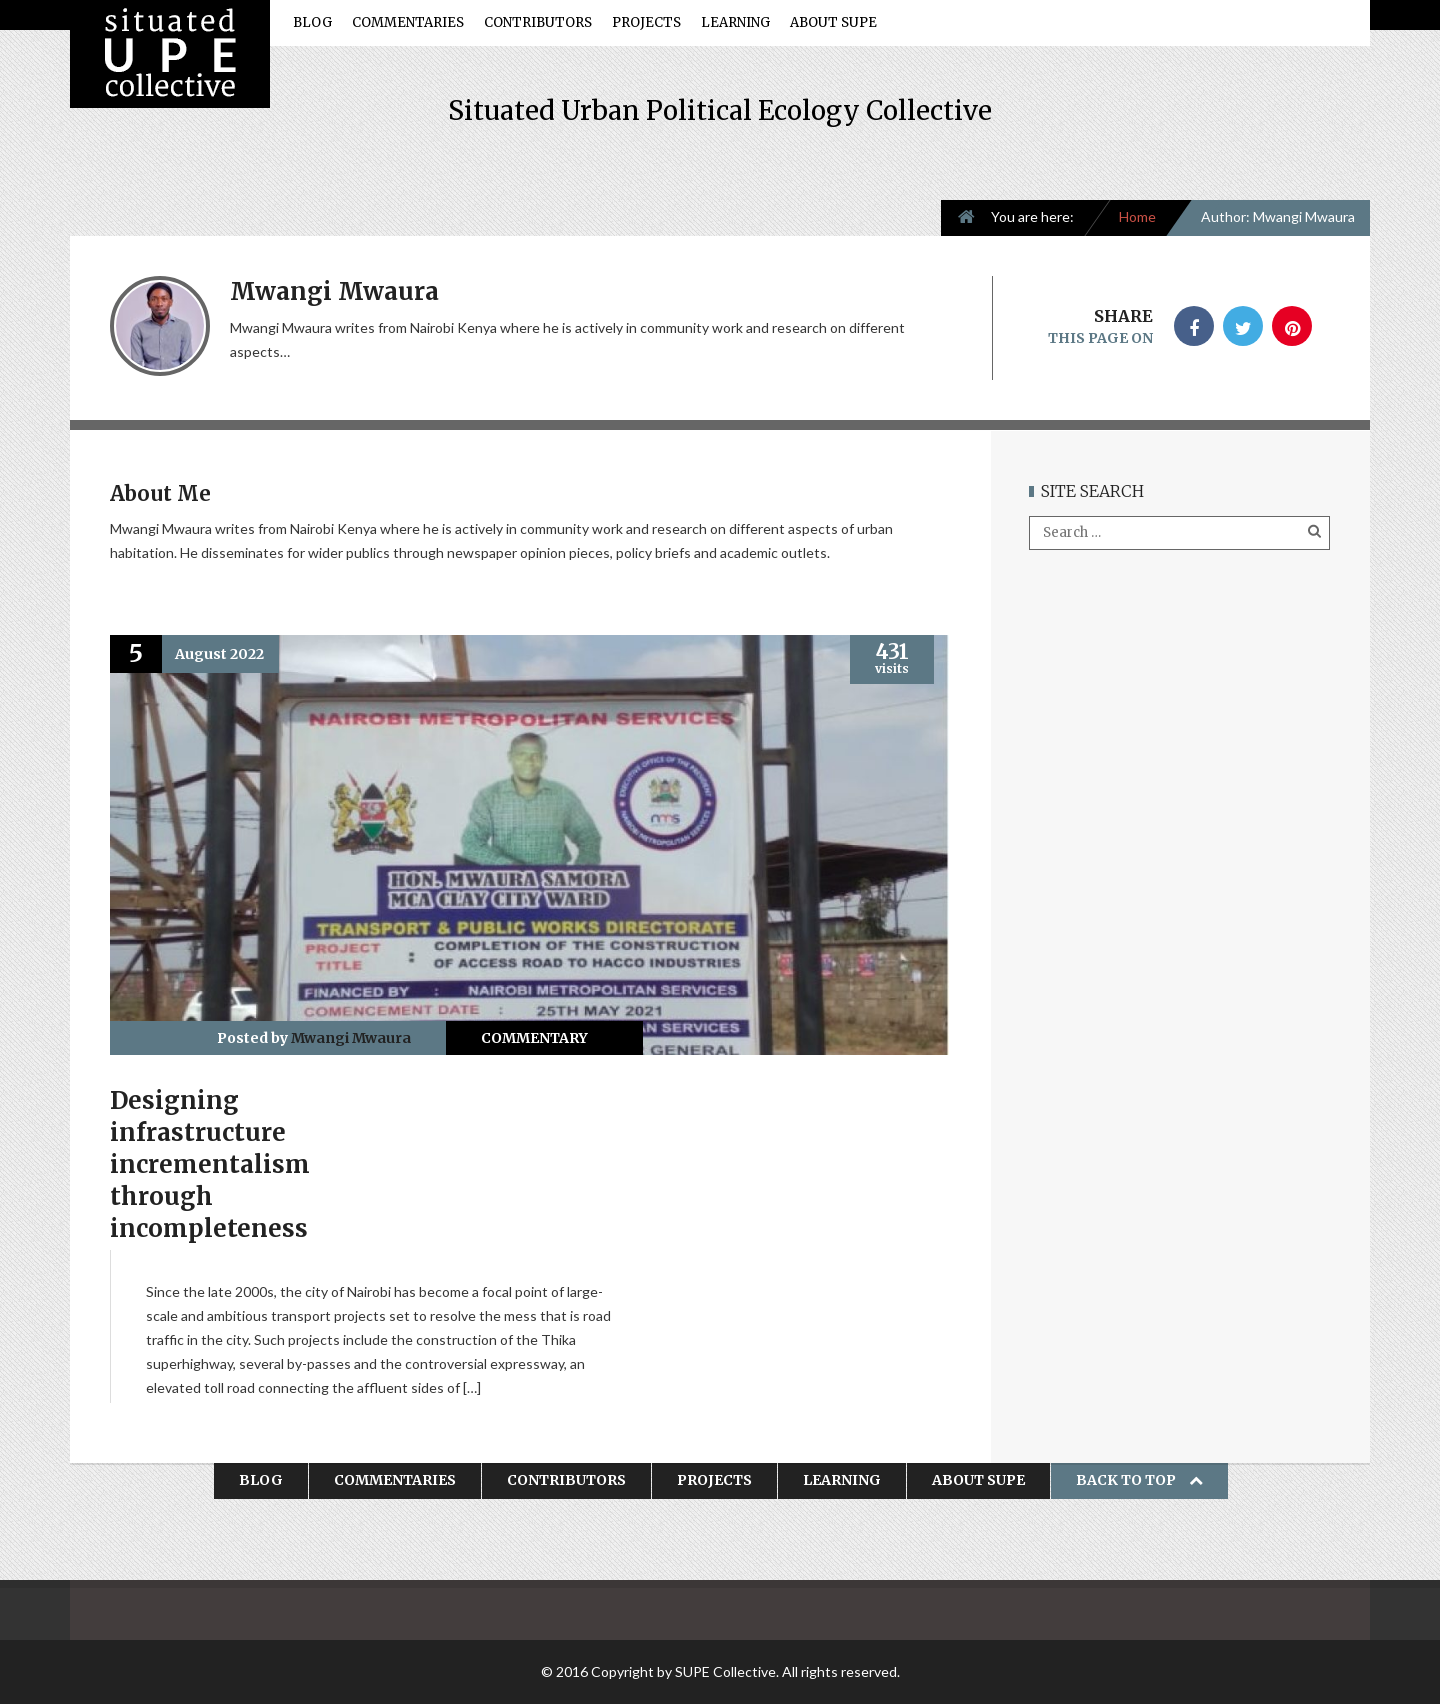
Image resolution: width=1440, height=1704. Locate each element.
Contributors (538, 22)
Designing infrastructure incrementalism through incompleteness (210, 1164)
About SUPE (833, 22)
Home (1137, 216)
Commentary (534, 1038)
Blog (312, 22)
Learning (735, 22)
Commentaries (408, 22)
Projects (646, 22)
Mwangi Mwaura (351, 1038)
